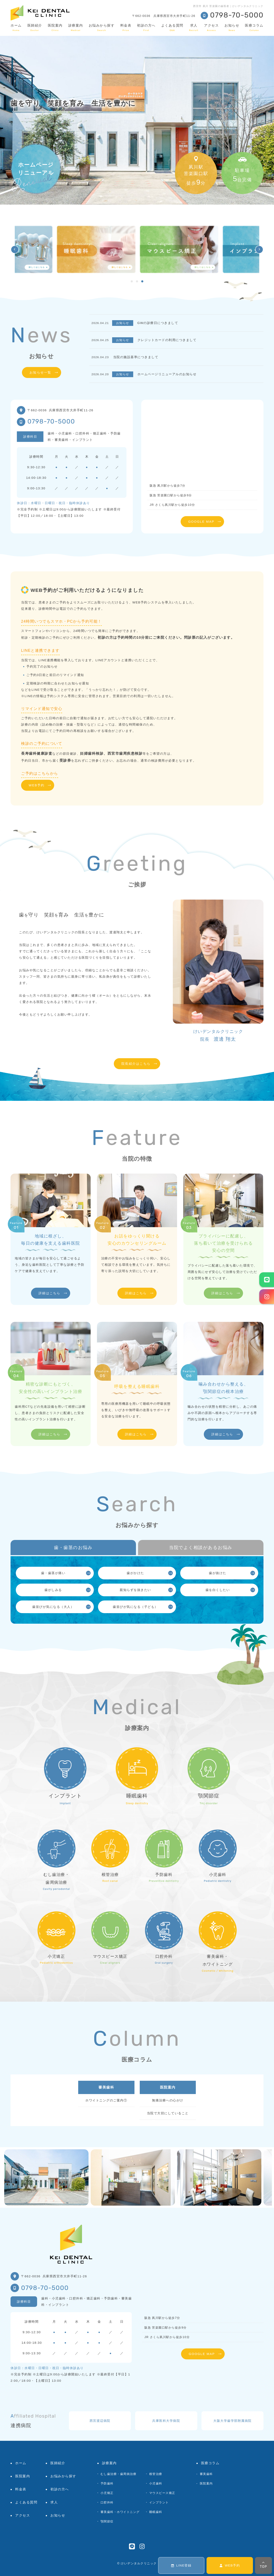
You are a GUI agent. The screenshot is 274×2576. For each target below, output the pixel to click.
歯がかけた (135, 1573)
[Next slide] (259, 249)
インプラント (159, 2502)
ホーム (16, 27)
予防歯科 (107, 2483)
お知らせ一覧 (40, 372)
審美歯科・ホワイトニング (120, 2512)
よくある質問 (172, 27)
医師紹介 (34, 27)
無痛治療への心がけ (167, 2100)
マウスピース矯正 (162, 2493)
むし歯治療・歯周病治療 (119, 2474)
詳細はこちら (49, 1293)
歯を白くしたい (218, 1590)
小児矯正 (107, 2493)
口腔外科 (107, 2502)
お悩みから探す (102, 27)
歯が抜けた (217, 1573)
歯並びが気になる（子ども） (135, 1606)
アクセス (211, 27)
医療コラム (254, 27)
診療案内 (75, 27)
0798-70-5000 (51, 421)
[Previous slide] (15, 249)
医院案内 (55, 27)
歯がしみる (53, 1590)
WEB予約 (230, 2565)
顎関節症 (107, 2521)
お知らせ (231, 27)
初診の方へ (146, 27)
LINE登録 (181, 2565)
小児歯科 (155, 2483)
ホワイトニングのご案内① (106, 2100)
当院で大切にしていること (168, 2113)
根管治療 (155, 2474)
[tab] (132, 281)
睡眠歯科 (155, 2512)
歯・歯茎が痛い (53, 1573)
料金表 (126, 27)
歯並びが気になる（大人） (53, 1606)
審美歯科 (106, 2087)
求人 (193, 27)
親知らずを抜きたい (135, 1590)
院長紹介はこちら (135, 1063)
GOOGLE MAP (201, 521)
